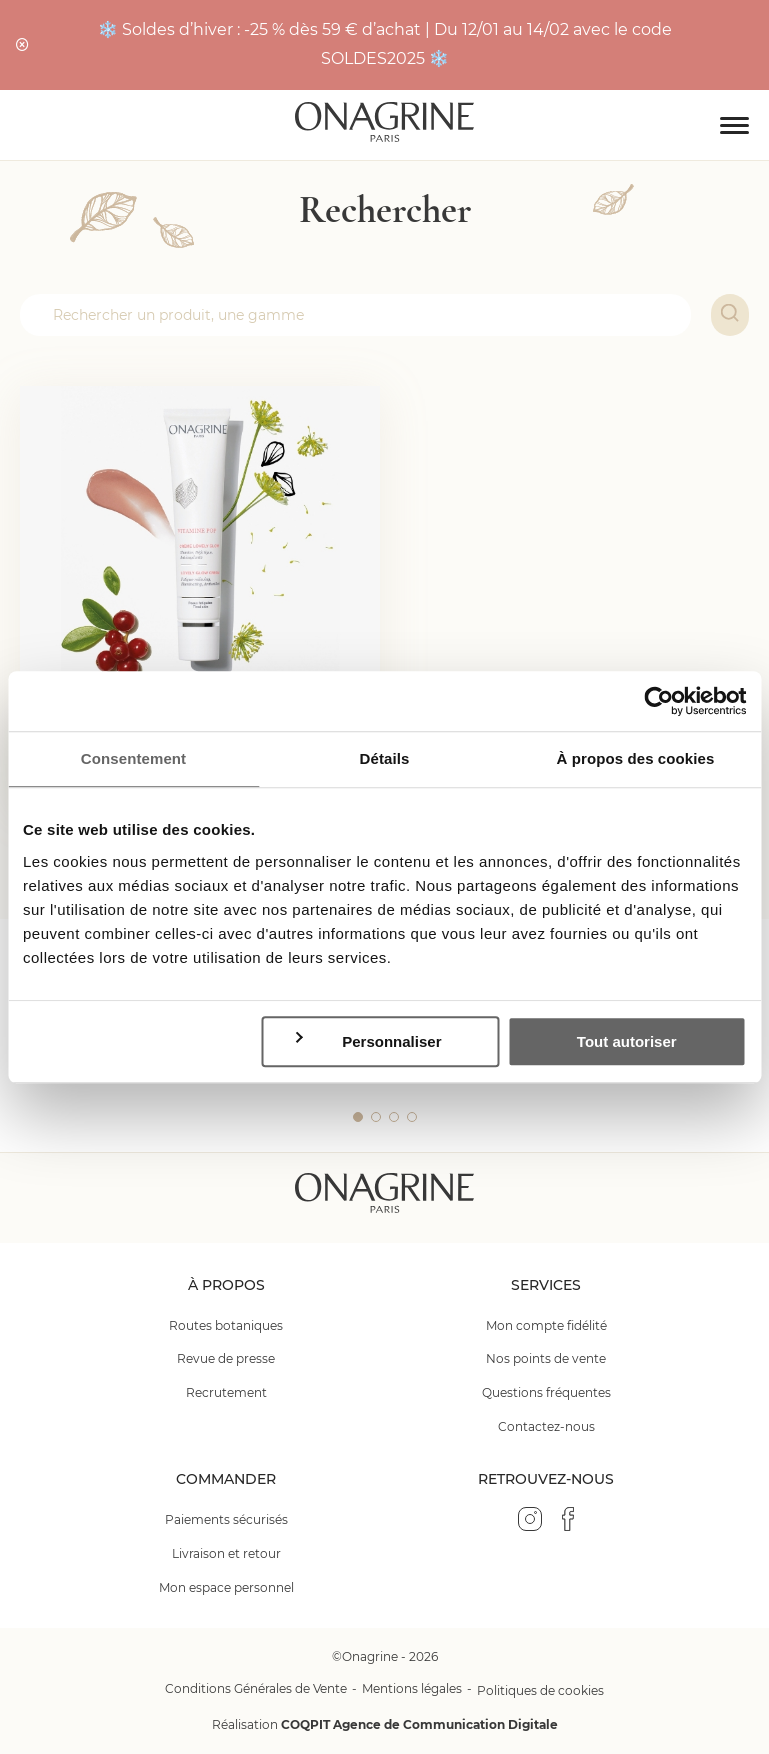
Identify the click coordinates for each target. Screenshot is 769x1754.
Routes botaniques (226, 1325)
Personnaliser (367, 1040)
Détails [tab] (385, 758)
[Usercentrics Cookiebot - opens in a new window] (658, 701)
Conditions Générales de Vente (256, 1688)
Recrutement (226, 1392)
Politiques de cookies (540, 1690)
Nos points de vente (546, 1358)
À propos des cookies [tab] (636, 758)
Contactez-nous (546, 1426)
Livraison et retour (226, 1553)
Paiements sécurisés (226, 1519)
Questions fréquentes (546, 1392)
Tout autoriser (627, 1041)
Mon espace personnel (226, 1587)
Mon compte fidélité (546, 1325)
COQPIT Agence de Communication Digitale (419, 1724)
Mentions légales (412, 1688)
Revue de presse (226, 1358)
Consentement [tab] (133, 758)
